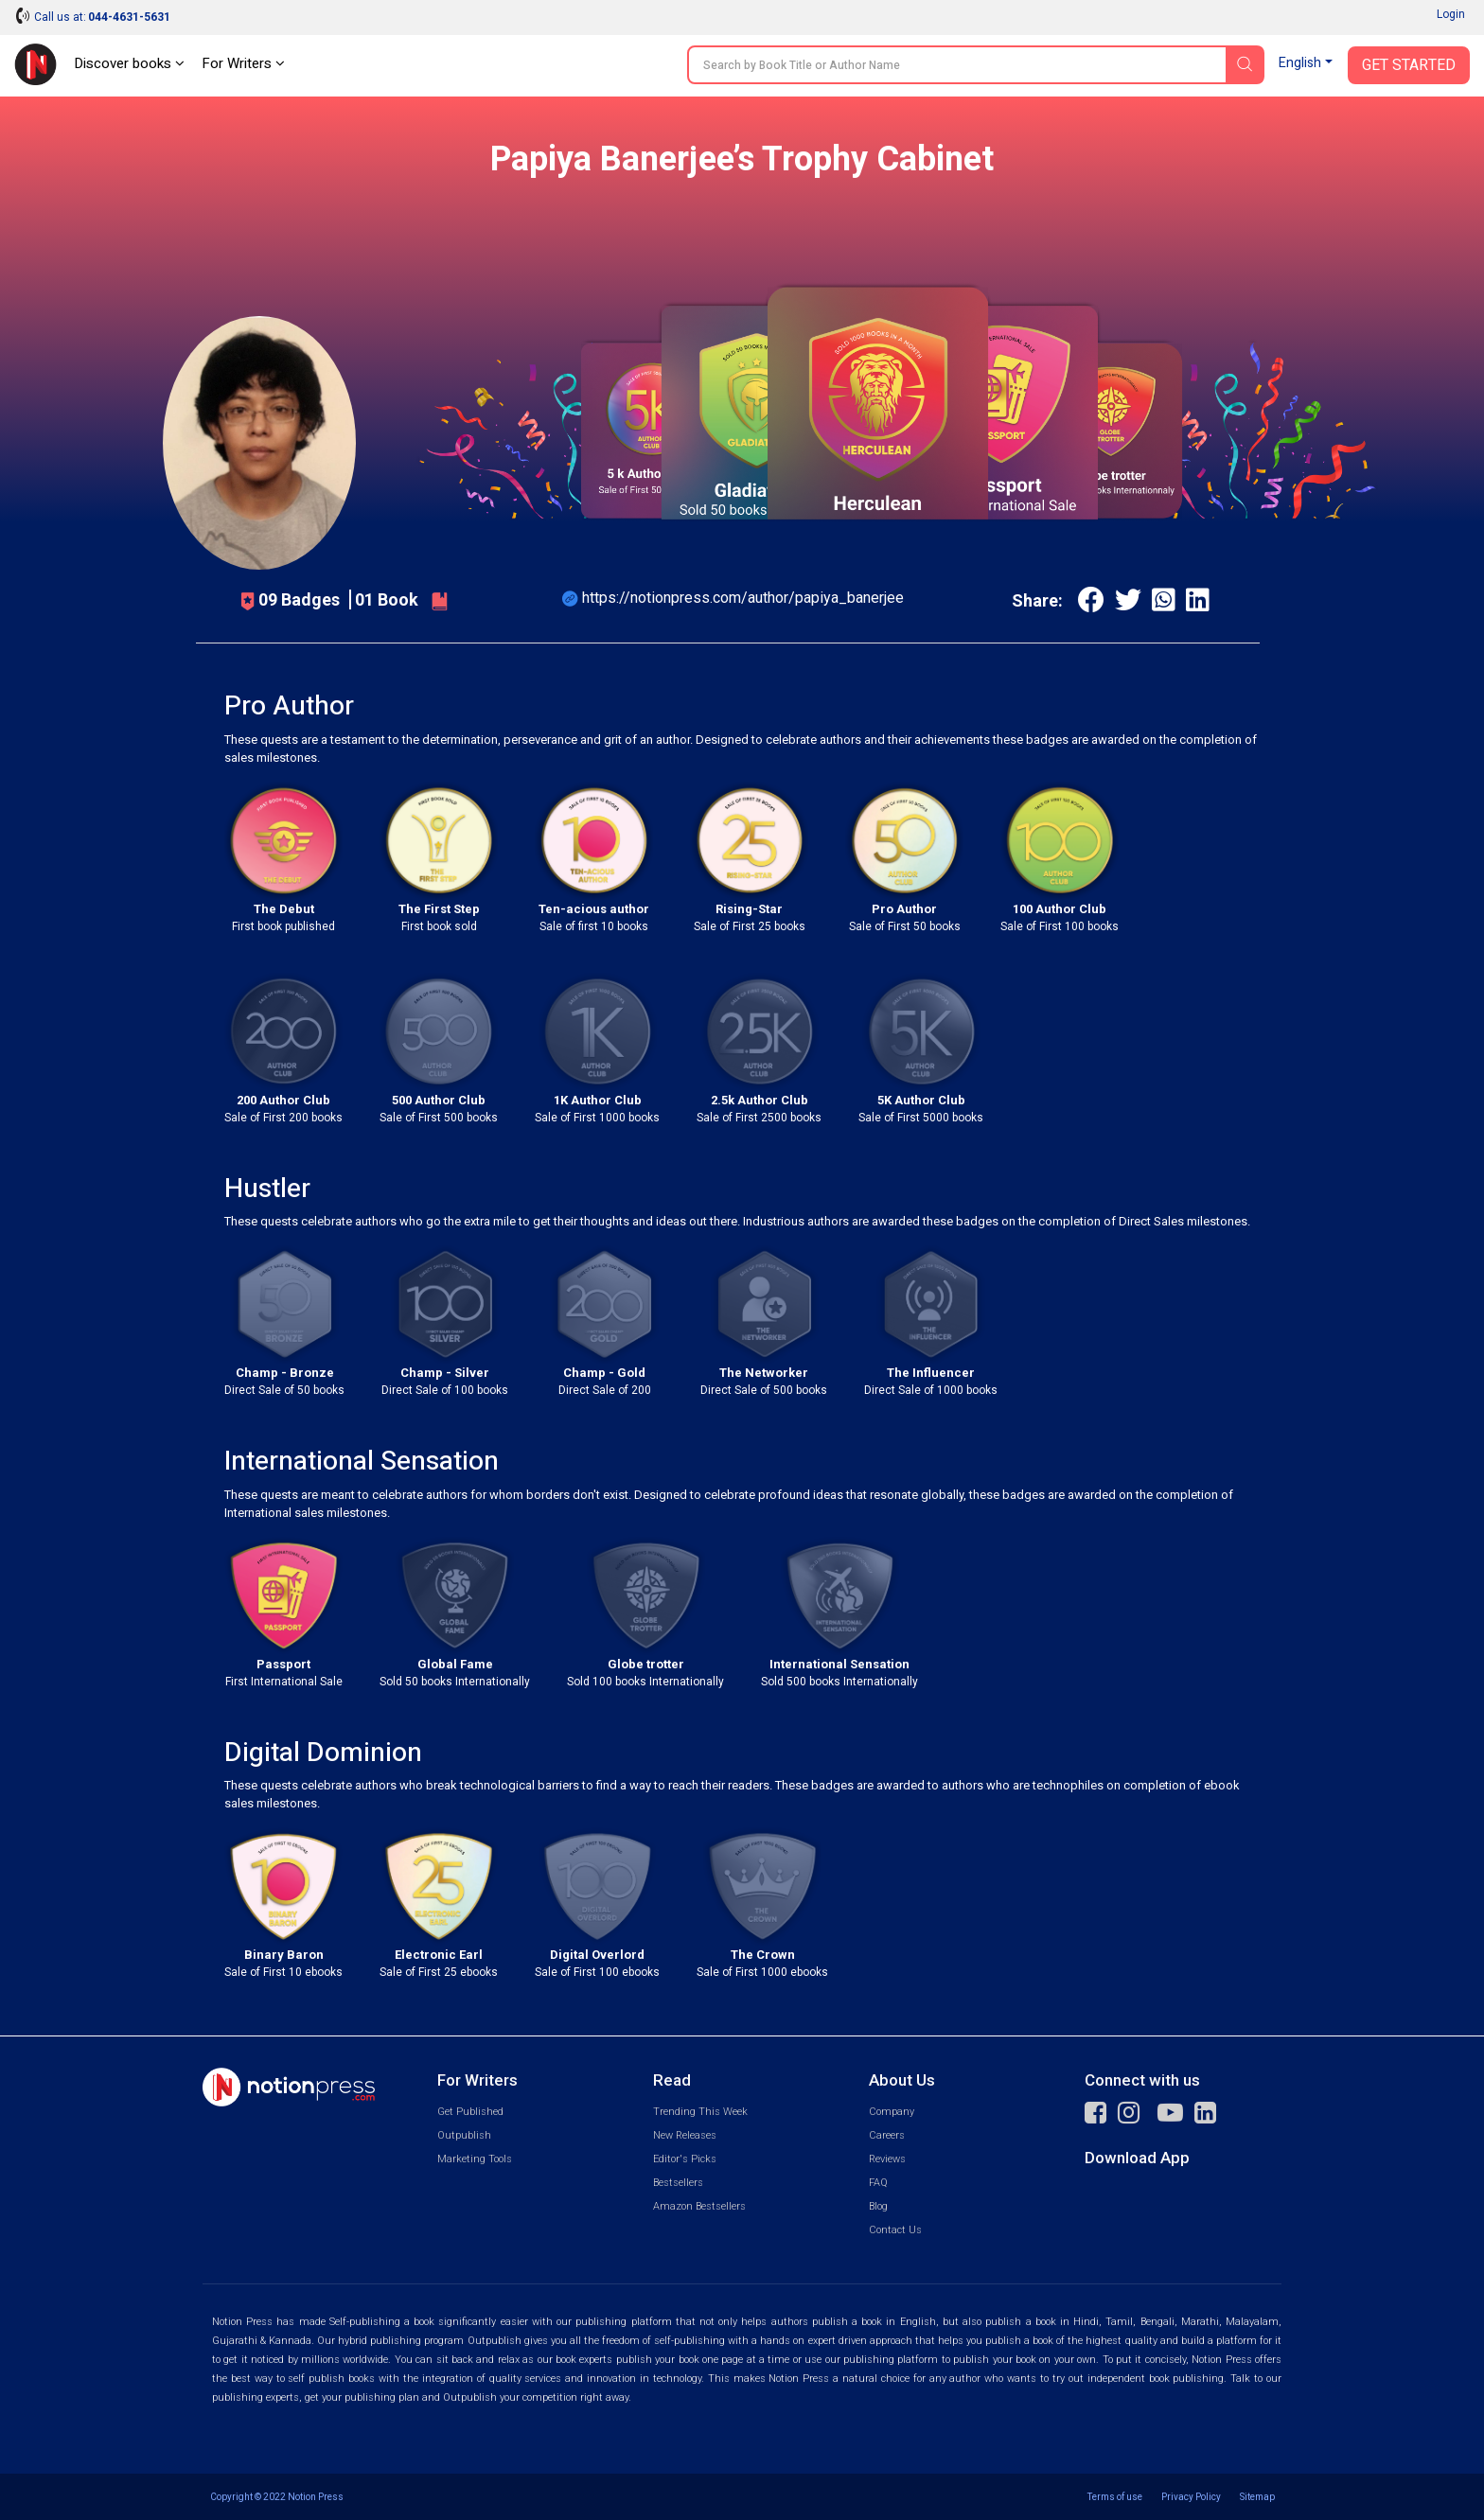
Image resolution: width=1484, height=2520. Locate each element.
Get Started (1409, 65)
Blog (878, 2206)
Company (891, 2112)
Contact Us (895, 2230)
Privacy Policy (1191, 2497)
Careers (887, 2135)
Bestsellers (678, 2182)
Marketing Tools (474, 2159)
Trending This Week (700, 2112)
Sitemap (1257, 2497)
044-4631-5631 (129, 17)
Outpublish (464, 2135)
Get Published (470, 2112)
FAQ (878, 2182)
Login (1451, 14)
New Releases (684, 2135)
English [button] (1300, 63)
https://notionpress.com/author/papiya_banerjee (743, 598)
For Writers (243, 63)
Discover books (129, 63)
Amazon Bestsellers (699, 2206)
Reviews (887, 2159)
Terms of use (1114, 2497)
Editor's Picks (684, 2159)
